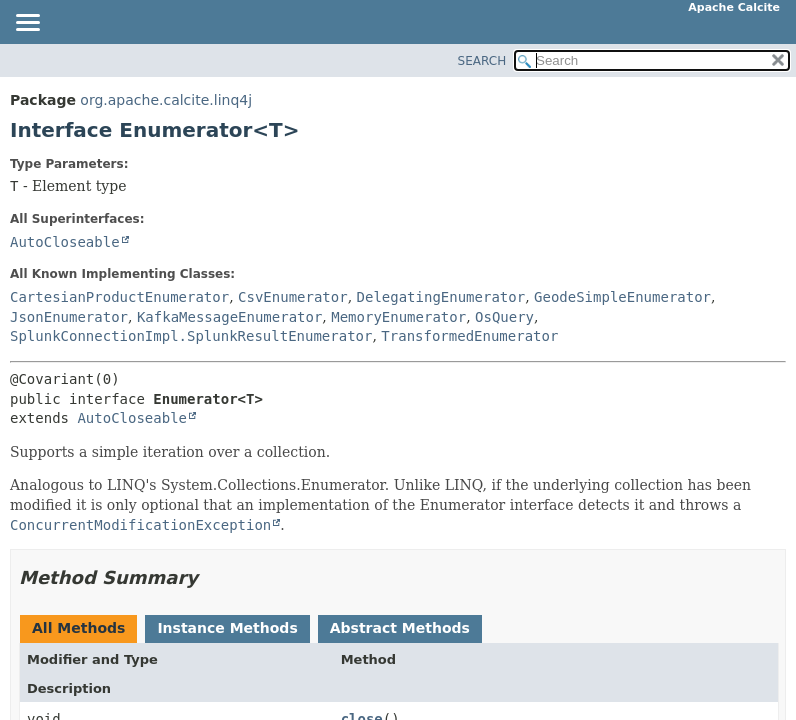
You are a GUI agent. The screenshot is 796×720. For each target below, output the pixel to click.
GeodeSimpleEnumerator (622, 297)
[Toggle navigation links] (27, 24)
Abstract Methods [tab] (400, 628)
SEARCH (482, 61)
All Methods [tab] (78, 628)
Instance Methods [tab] (227, 628)
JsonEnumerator (69, 317)
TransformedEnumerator (469, 336)
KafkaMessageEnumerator (229, 317)
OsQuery (504, 317)
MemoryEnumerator (398, 317)
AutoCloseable (65, 242)
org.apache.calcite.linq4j (166, 100)
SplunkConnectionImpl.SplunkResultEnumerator (191, 336)
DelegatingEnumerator (441, 297)
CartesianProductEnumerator (119, 297)
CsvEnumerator (293, 297)
